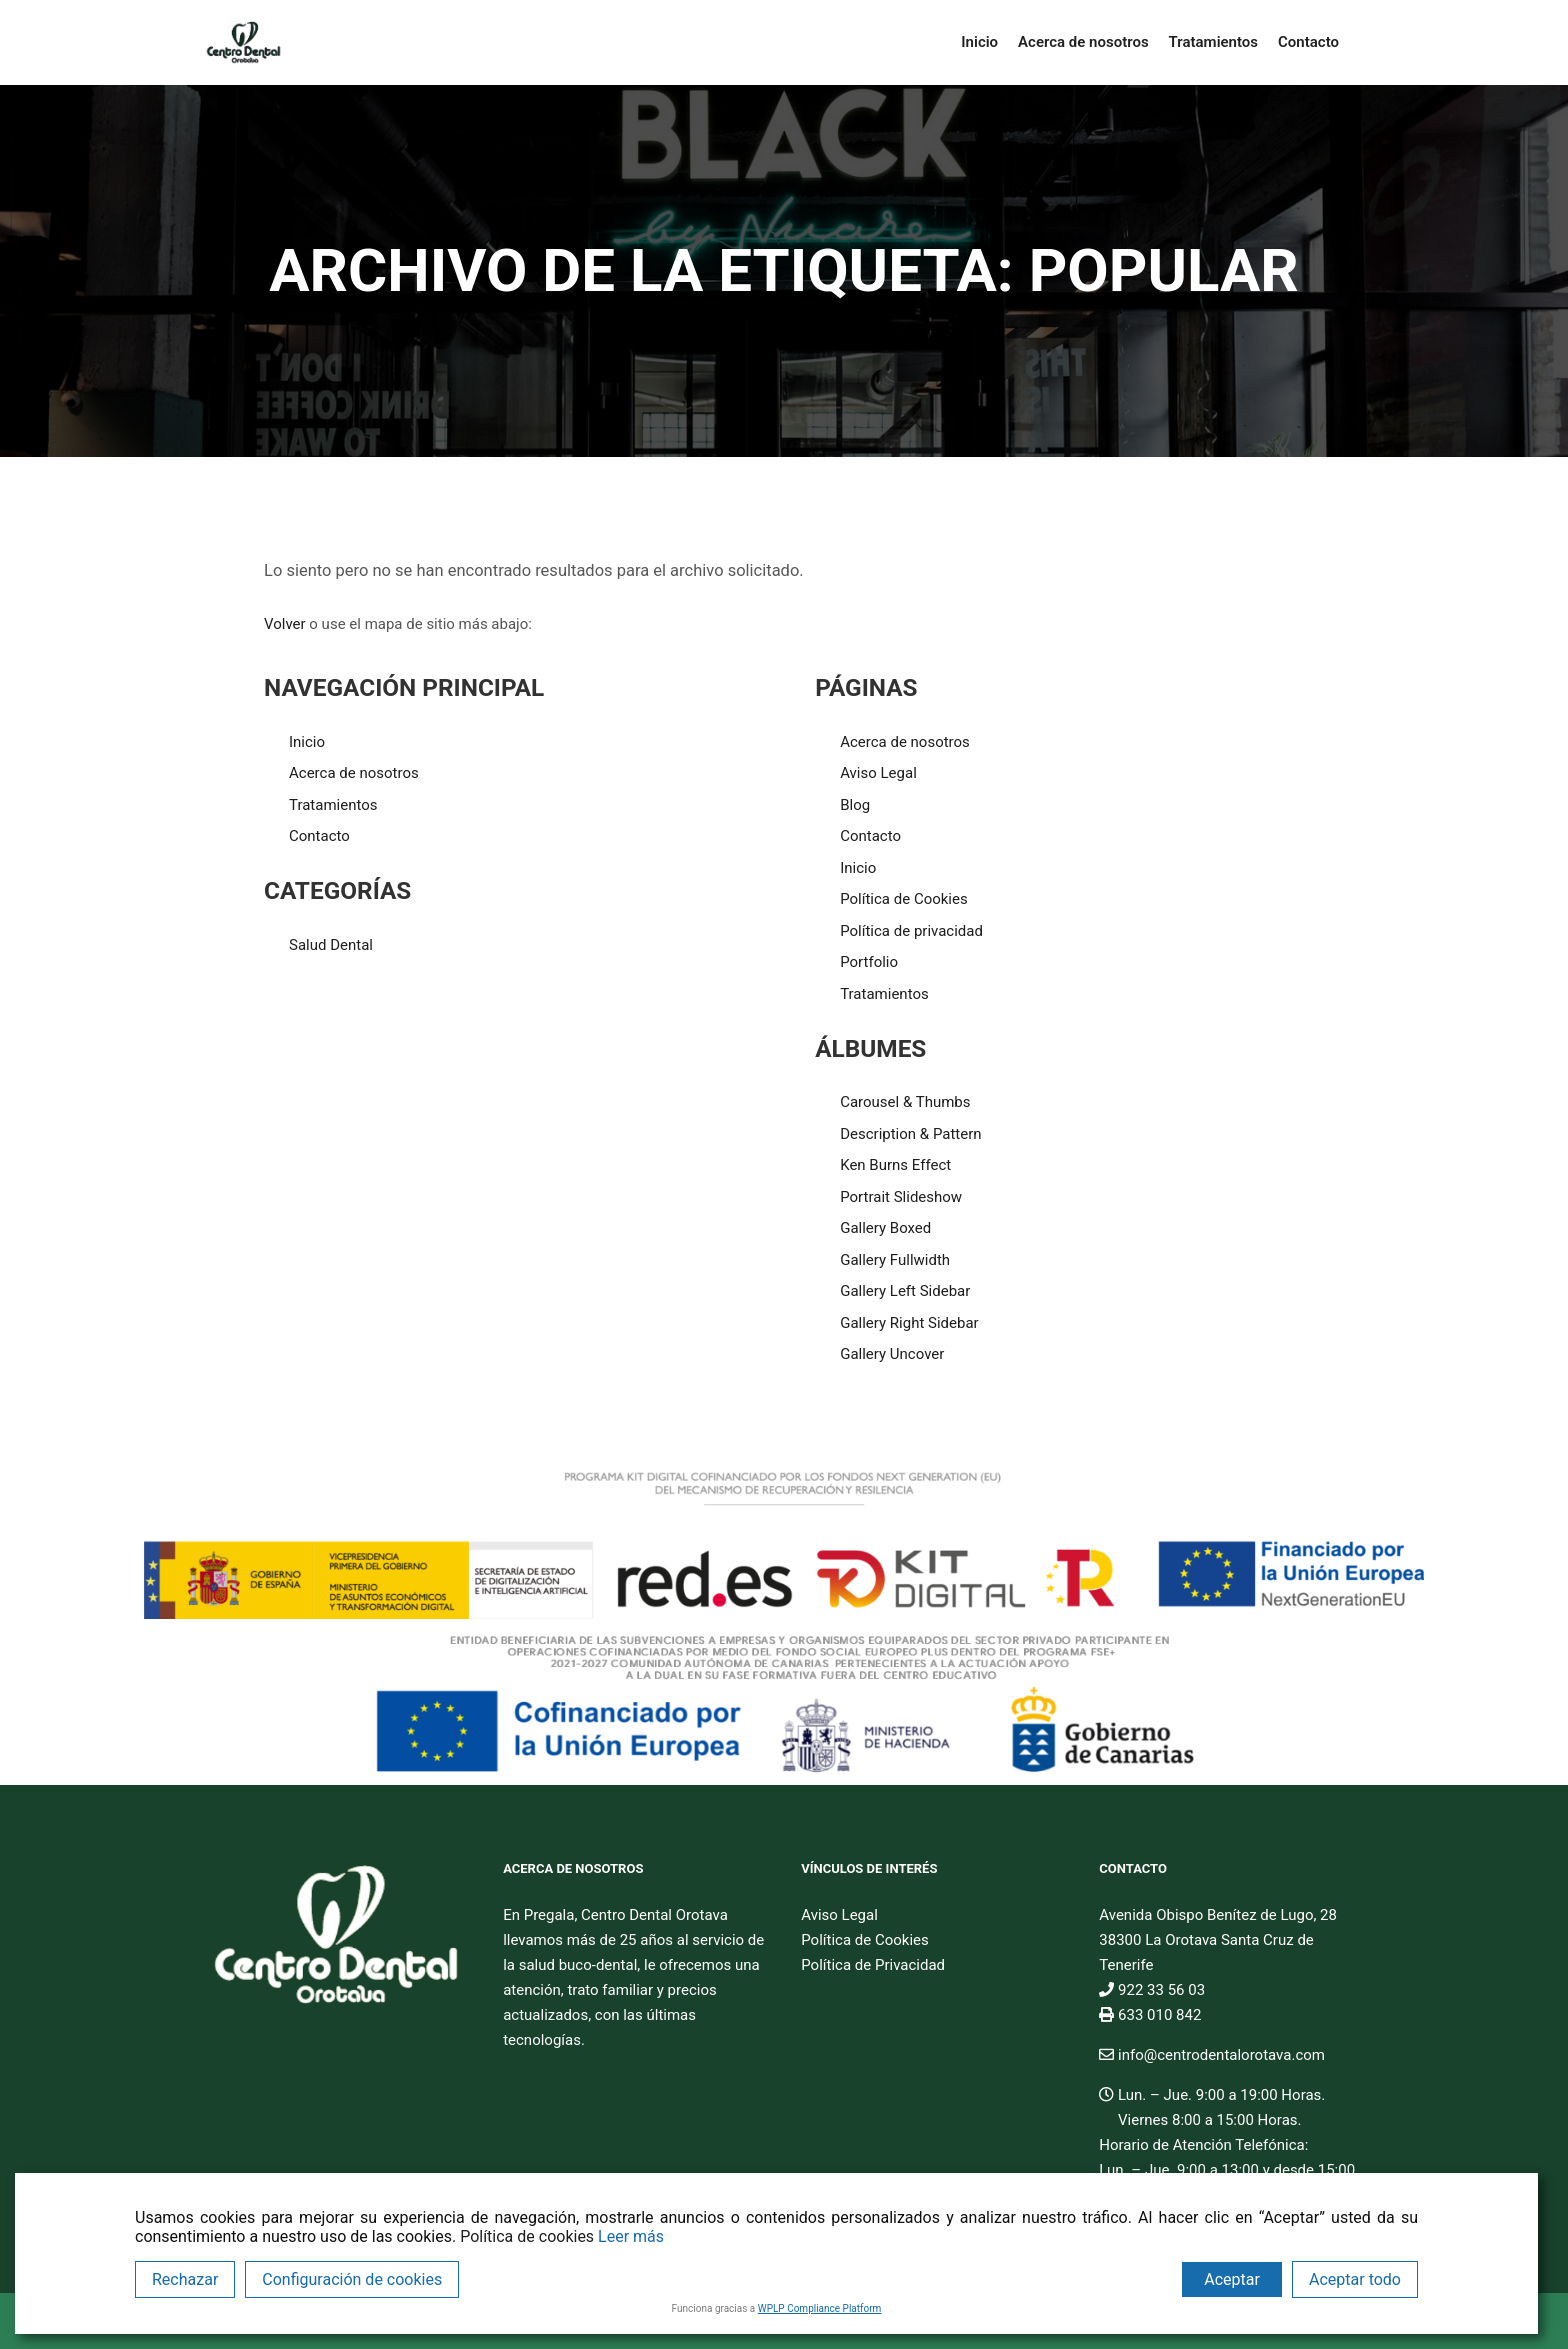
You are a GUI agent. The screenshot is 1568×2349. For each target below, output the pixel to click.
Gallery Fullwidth (895, 1260)
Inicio (307, 742)
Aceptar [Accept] (1232, 2279)
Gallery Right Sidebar (909, 1323)
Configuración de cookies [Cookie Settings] (352, 2279)
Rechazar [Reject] (185, 2279)
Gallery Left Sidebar (905, 1291)
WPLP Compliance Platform (820, 2308)
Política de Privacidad (873, 1965)
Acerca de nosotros (354, 773)
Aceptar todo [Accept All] (1355, 2279)
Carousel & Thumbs (905, 1102)
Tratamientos (333, 805)
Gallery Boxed (885, 1228)
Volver (285, 624)
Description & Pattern (910, 1134)
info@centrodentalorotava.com (1212, 2055)
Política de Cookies (904, 899)
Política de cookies (527, 2236)
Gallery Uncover (892, 1354)
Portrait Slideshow (901, 1197)
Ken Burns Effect (895, 1165)
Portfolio (869, 962)
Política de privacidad (911, 931)
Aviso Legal (878, 773)
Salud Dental (331, 945)
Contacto (319, 836)
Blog (855, 805)
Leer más (631, 2236)
